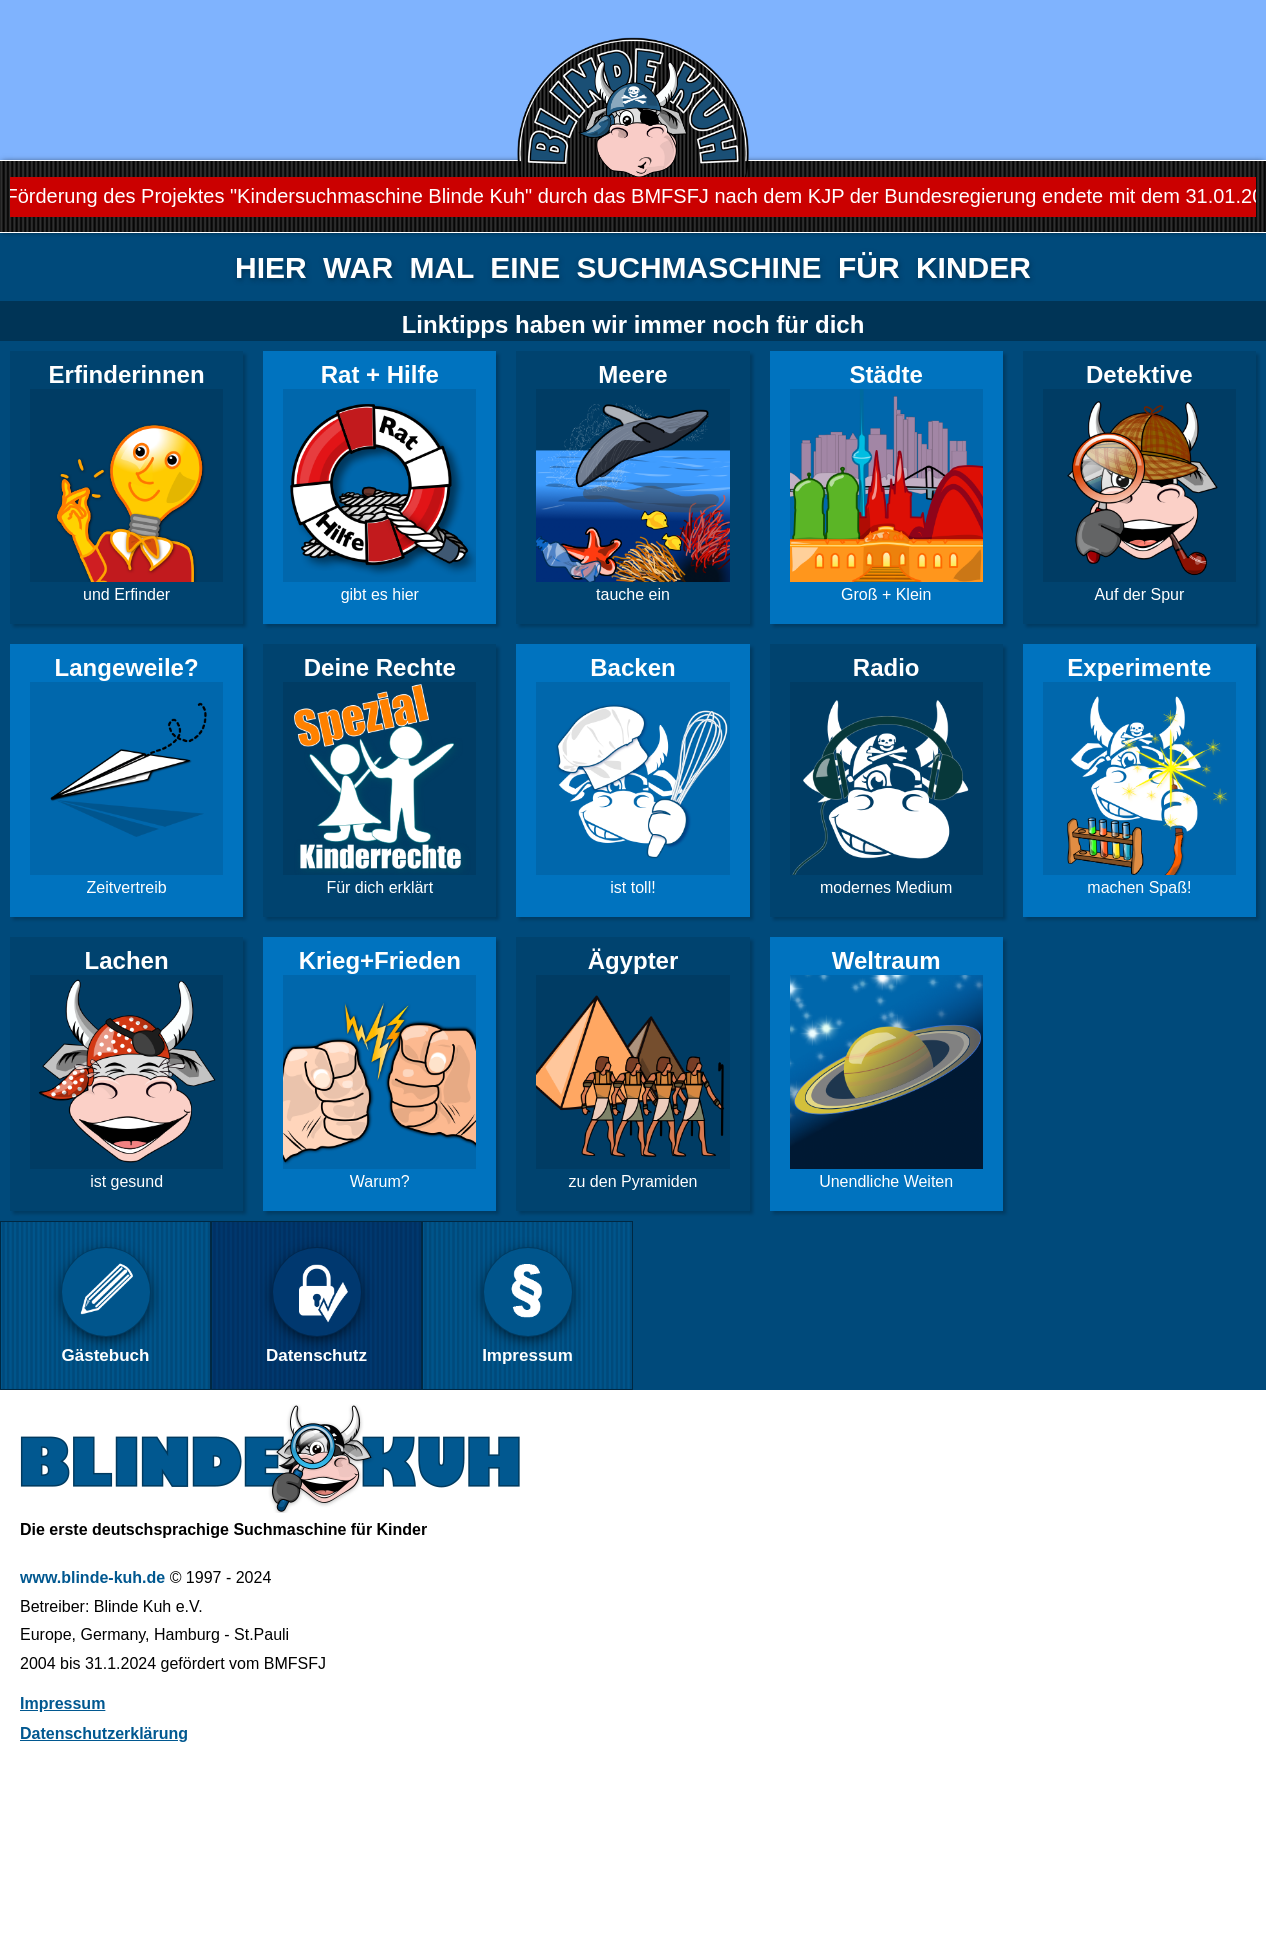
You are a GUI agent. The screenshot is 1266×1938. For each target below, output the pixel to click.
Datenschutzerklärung (104, 1733)
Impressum (62, 1703)
